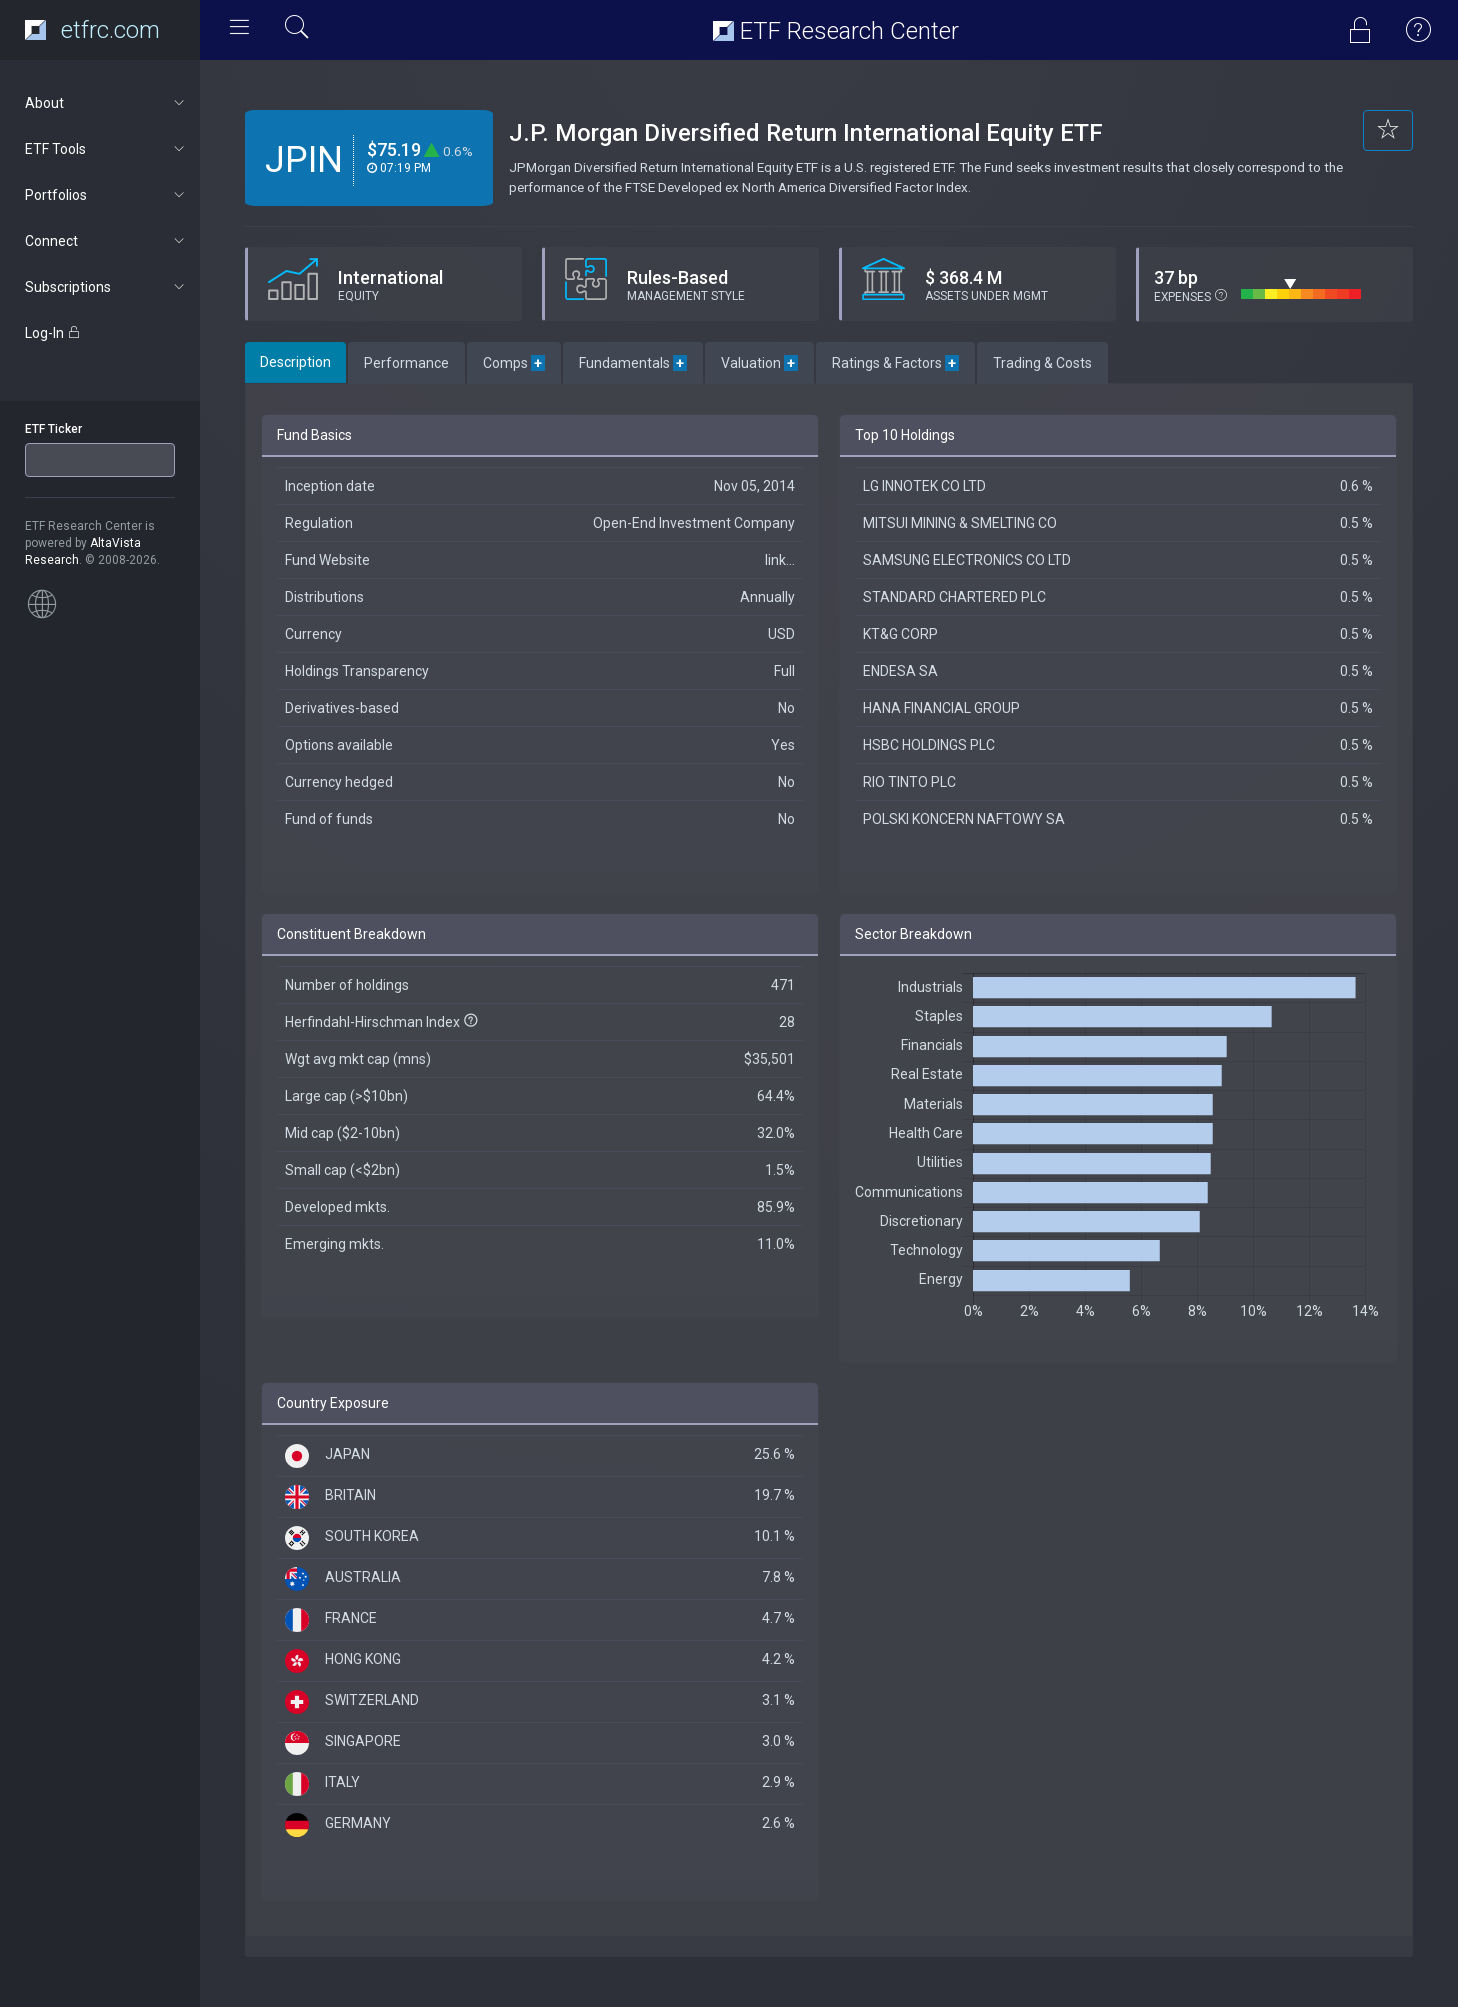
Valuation (759, 363)
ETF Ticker (53, 429)
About (106, 103)
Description (295, 362)
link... (780, 560)
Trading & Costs (1042, 363)
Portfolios (106, 195)
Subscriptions (106, 287)
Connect (106, 241)
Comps (514, 363)
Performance (406, 363)
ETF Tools (106, 149)
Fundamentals (633, 363)
